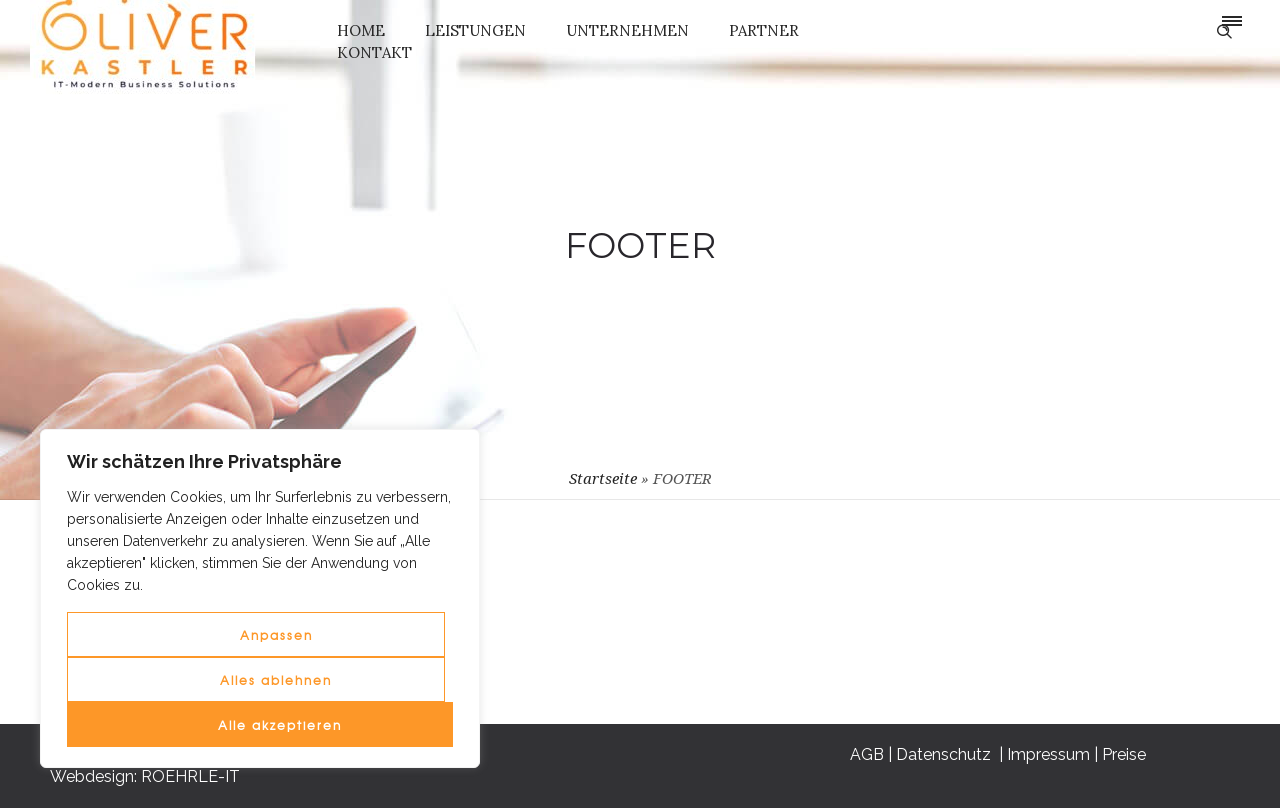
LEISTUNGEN (475, 30)
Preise (1121, 600)
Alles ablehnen (276, 680)
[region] (260, 598)
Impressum (1045, 600)
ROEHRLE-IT (190, 776)
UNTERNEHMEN (627, 30)
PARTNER (764, 30)
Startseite (603, 479)
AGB (864, 600)
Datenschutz (942, 600)
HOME (361, 30)
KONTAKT (374, 52)
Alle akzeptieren (280, 725)
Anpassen (276, 635)
